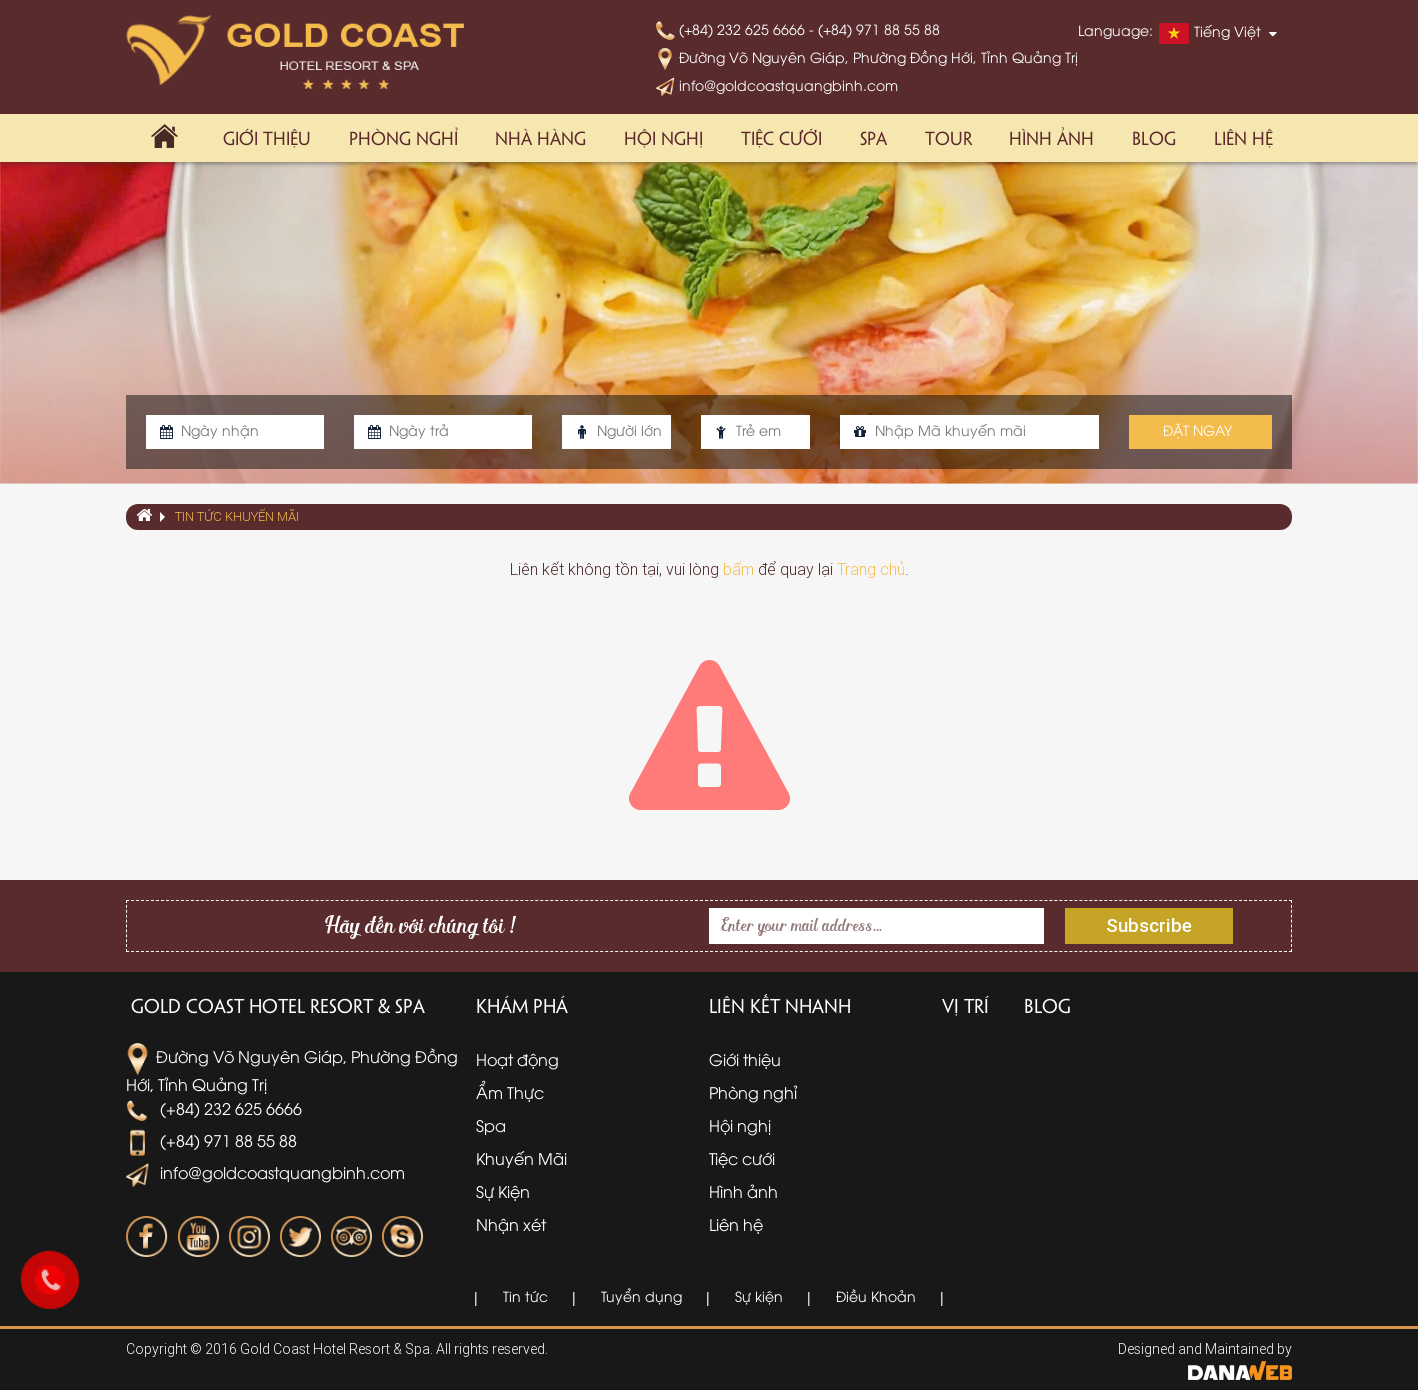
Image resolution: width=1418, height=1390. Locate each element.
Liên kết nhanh (780, 1005)
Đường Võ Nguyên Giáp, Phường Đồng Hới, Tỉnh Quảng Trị (867, 56)
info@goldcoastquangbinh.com (777, 84)
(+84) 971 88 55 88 (211, 1140)
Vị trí (965, 1005)
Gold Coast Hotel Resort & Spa (278, 1005)
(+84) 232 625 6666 (732, 28)
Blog (1047, 1005)
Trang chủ (871, 569)
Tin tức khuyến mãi (237, 516)
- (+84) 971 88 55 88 (874, 28)
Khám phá (522, 1005)
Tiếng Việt (1210, 33)
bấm (738, 569)
